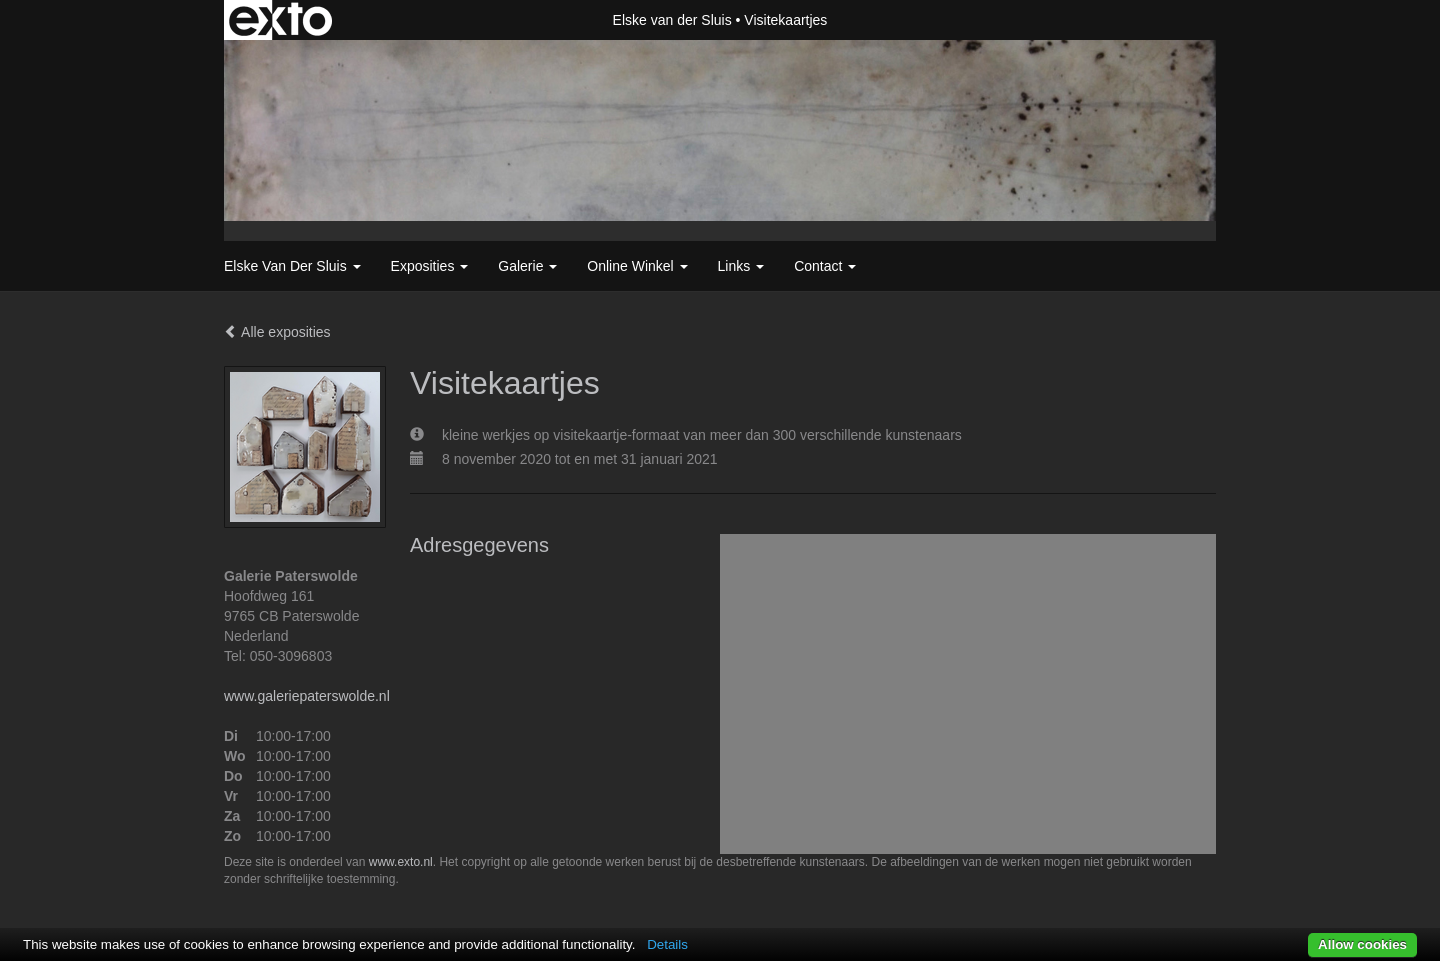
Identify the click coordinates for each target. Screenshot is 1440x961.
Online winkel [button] (637, 266)
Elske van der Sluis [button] (292, 266)
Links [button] (741, 266)
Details (667, 944)
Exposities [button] (430, 266)
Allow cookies (1362, 944)
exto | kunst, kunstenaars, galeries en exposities (280, 20)
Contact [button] (825, 266)
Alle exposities (277, 332)
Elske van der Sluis (672, 20)
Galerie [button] (527, 266)
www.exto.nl (401, 862)
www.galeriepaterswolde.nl (307, 696)
